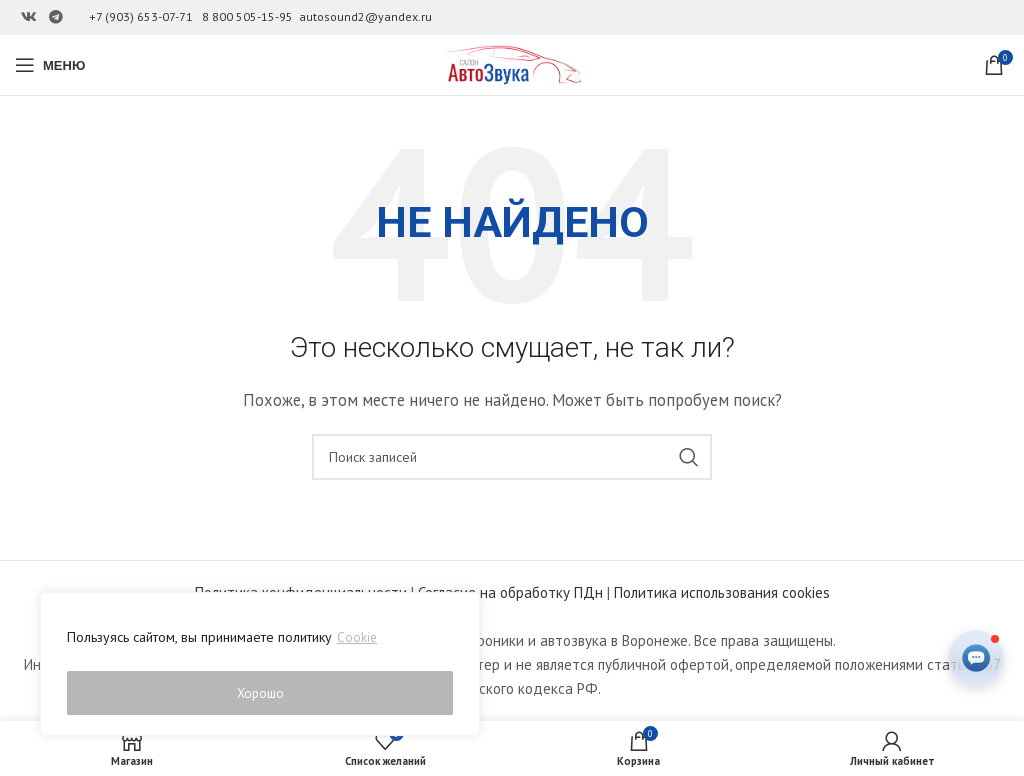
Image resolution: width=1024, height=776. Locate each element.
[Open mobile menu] (50, 65)
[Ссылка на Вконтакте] (29, 17)
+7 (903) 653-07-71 (141, 16)
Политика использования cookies (722, 592)
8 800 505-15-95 (247, 16)
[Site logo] (512, 63)
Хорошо (260, 693)
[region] (260, 667)
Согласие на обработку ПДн (510, 592)
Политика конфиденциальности (301, 592)
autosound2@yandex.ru (365, 16)
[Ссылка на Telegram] (56, 17)
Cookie (357, 643)
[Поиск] (512, 457)
